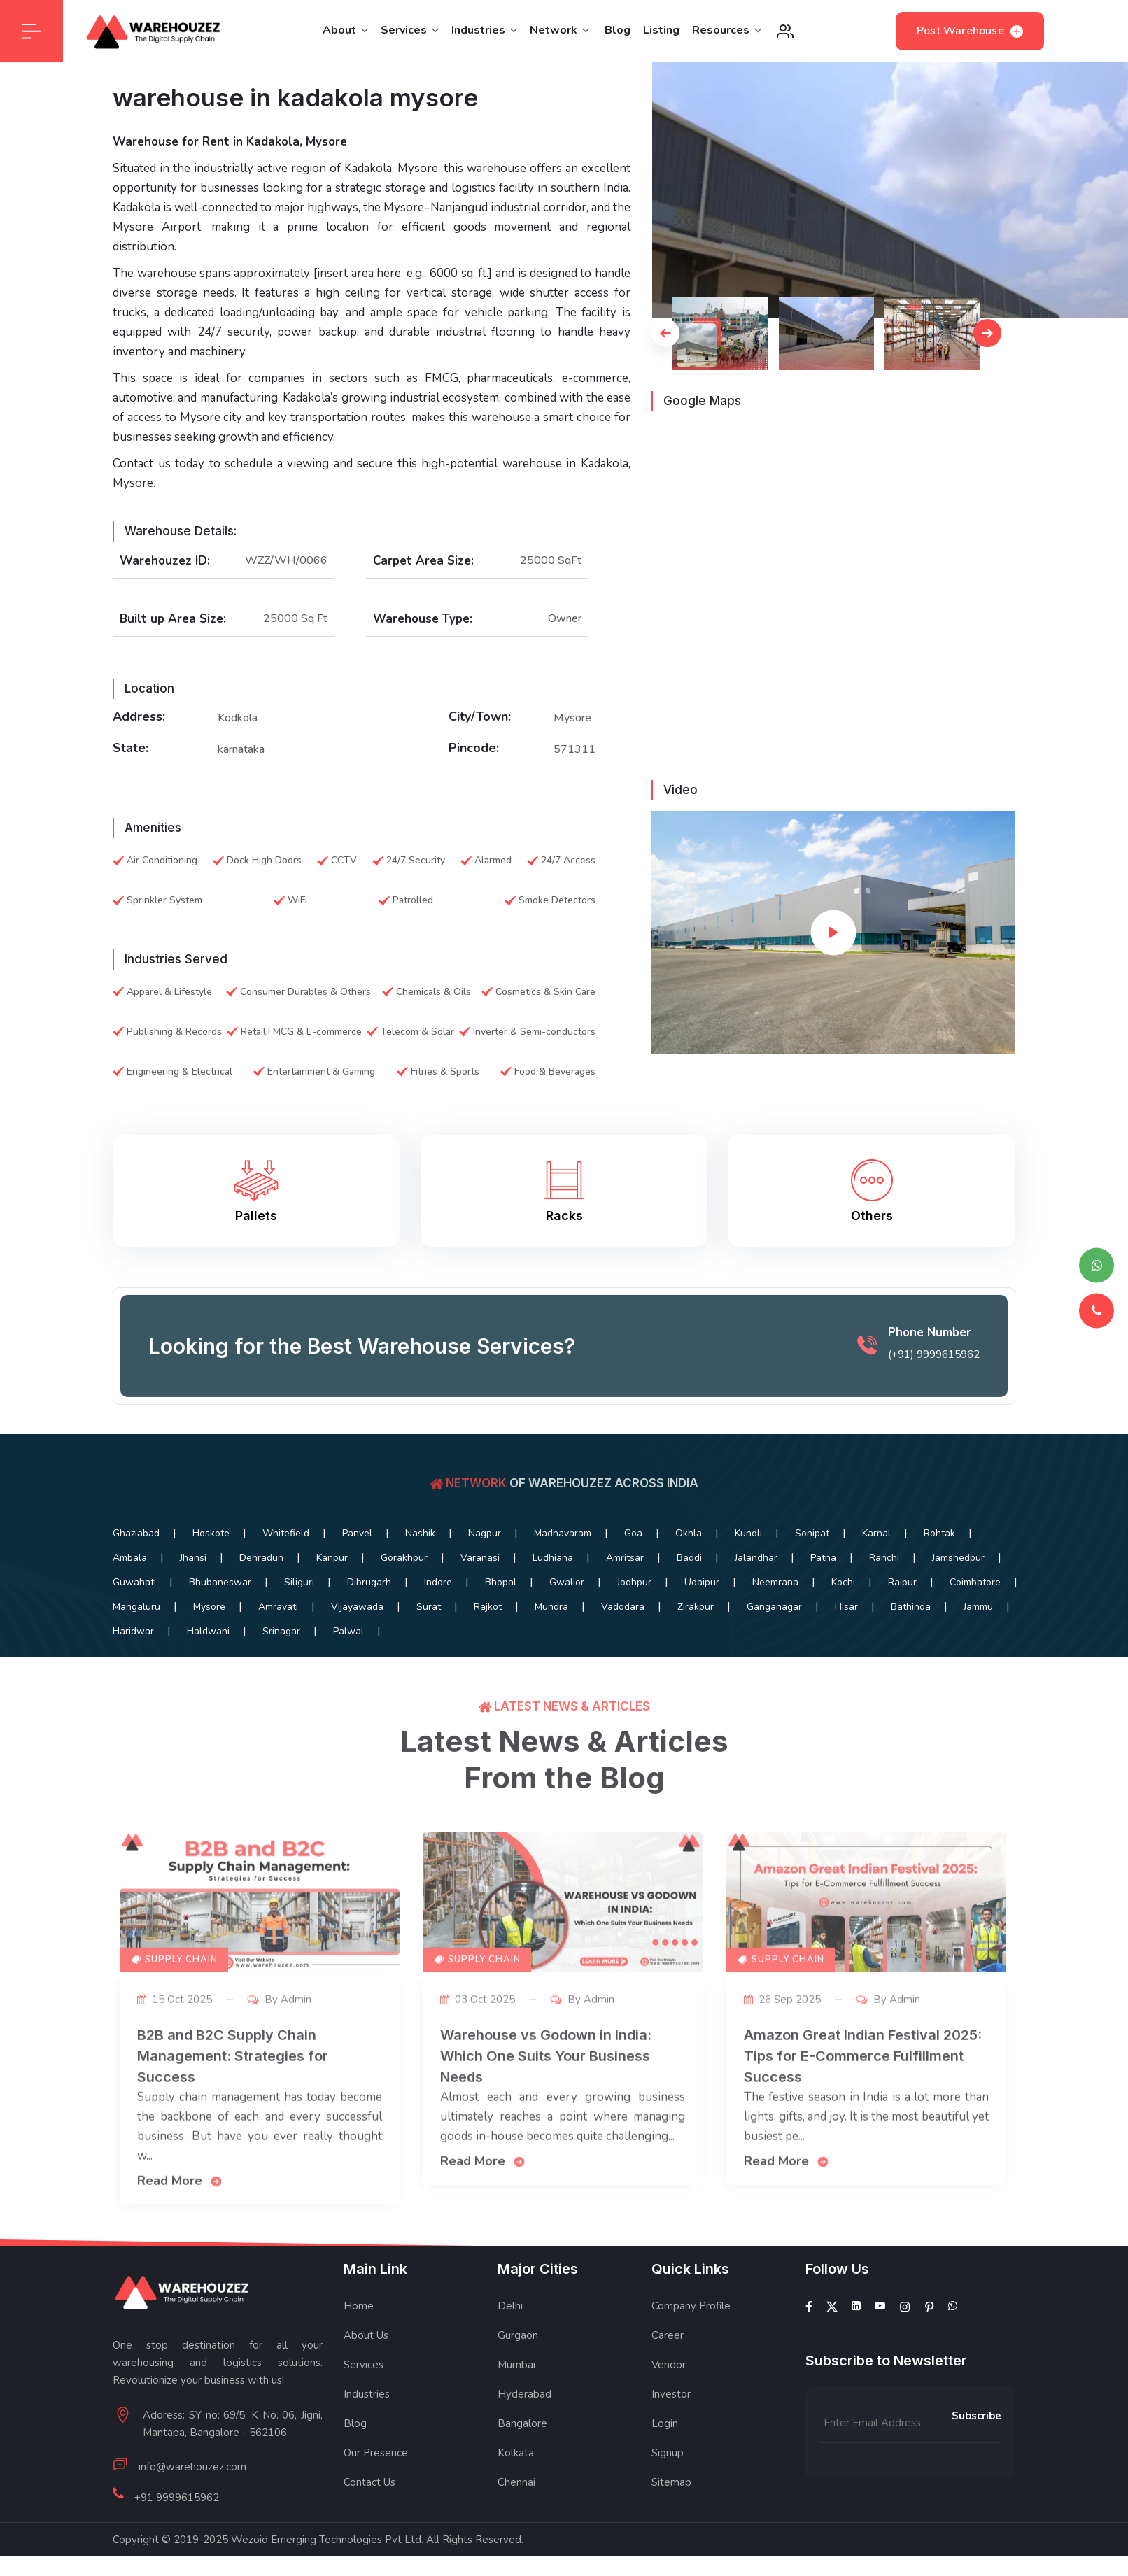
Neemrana (775, 1582)
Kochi (843, 1582)
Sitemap (671, 2482)
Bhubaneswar (220, 1582)
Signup (667, 2453)
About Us (366, 2335)
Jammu (978, 1606)
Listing (661, 30)
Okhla (688, 1533)
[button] (665, 333)
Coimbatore (975, 1582)
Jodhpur (634, 1582)
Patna (823, 1557)
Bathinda (911, 1606)
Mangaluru (136, 1606)
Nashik (420, 1533)
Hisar (846, 1606)
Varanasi (480, 1557)
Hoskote (211, 1533)
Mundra (551, 1606)
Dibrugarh (369, 1582)
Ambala (130, 1557)
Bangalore (522, 2423)
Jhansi (193, 1557)
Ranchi (884, 1557)
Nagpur (484, 1533)
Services (410, 30)
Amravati (278, 1606)
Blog (617, 30)
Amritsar (625, 1557)
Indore (438, 1582)
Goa (633, 1533)
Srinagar (281, 1631)
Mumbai (516, 2365)
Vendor (668, 2365)
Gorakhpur (404, 1557)
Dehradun (261, 1557)
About (345, 30)
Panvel (357, 1533)
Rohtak (939, 1533)
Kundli (748, 1533)
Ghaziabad (136, 1533)
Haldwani (208, 1631)
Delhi (510, 2306)
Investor (671, 2394)
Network (559, 30)
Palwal (348, 1631)
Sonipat (812, 1533)
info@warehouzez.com (192, 2467)
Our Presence (376, 2453)
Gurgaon (518, 2335)
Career (667, 2335)
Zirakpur (695, 1606)
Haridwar (133, 1631)
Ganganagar (774, 1606)
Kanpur (332, 1557)
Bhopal (500, 1582)
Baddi (689, 1557)
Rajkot (488, 1606)
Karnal (876, 1533)
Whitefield (285, 1533)
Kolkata (516, 2453)
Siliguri (299, 1582)
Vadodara (622, 1606)
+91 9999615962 (176, 2498)
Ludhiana (553, 1557)
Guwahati (134, 1582)
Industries (484, 30)
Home (359, 2306)
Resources (726, 30)
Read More (180, 2200)
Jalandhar (756, 1557)
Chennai (516, 2482)
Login (664, 2423)
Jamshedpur (958, 1557)
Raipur (902, 1582)
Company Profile (691, 2306)
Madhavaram (562, 1533)
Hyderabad (524, 2394)
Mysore (209, 1606)
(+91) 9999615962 (934, 1374)
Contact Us (369, 2482)
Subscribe (976, 2416)
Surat (428, 1606)
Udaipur (701, 1582)
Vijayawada (357, 1606)
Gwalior (566, 1582)
